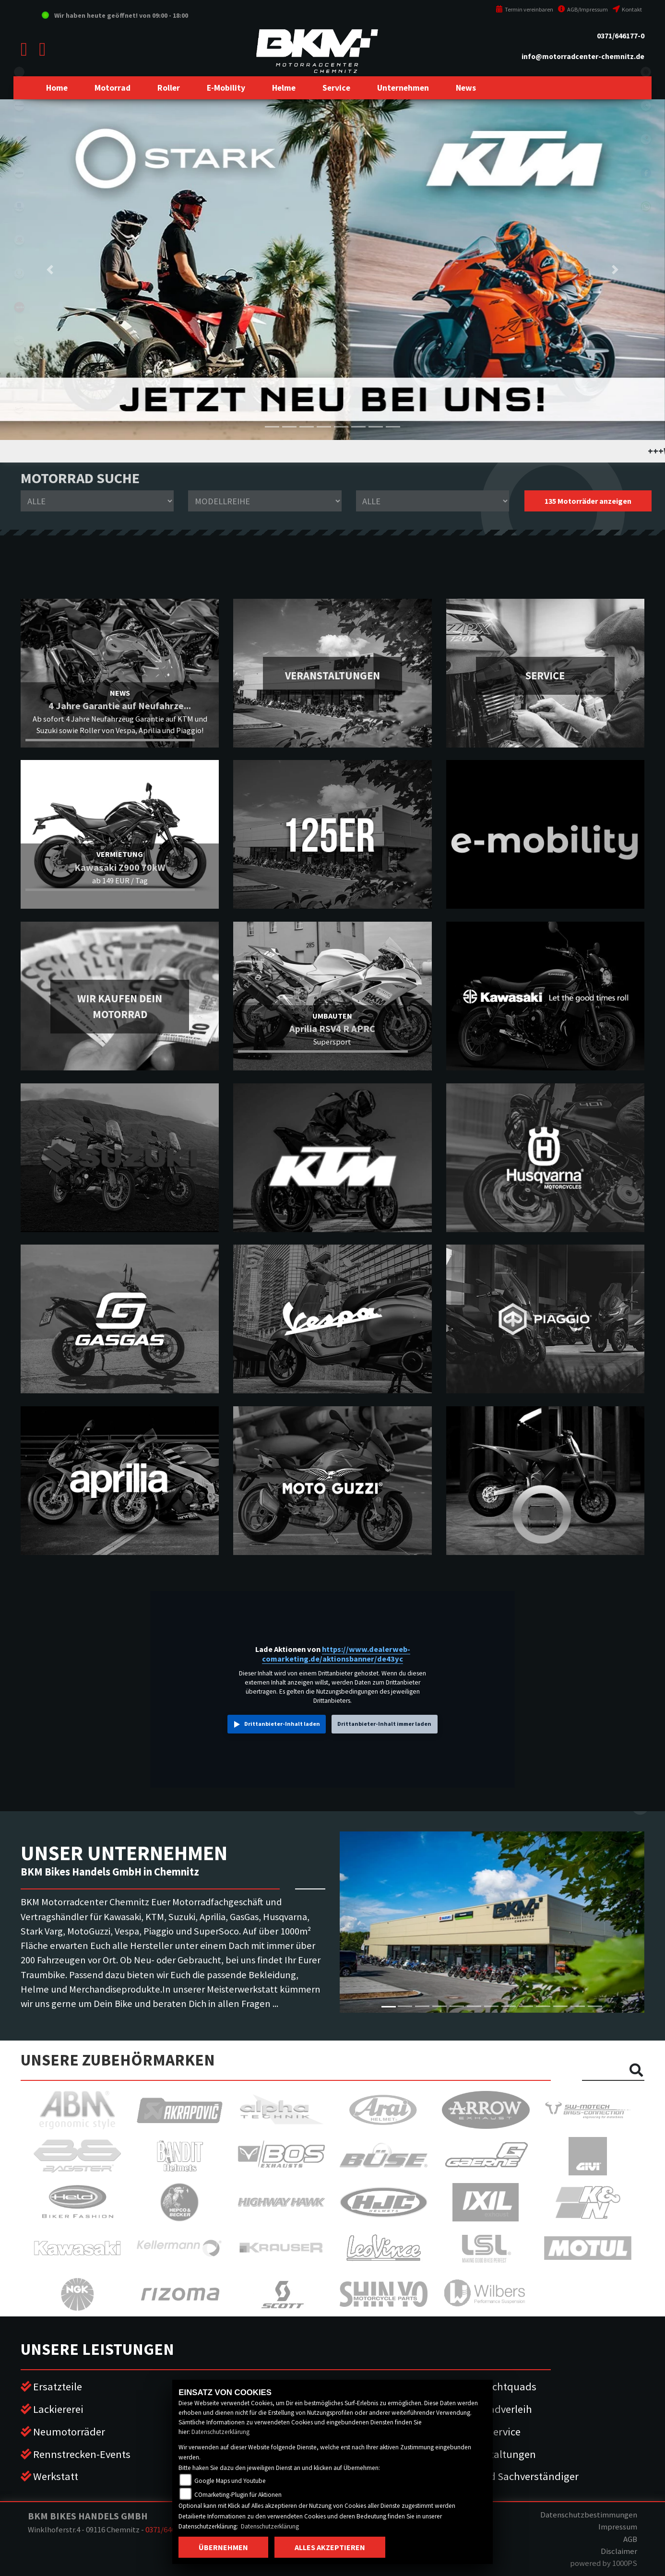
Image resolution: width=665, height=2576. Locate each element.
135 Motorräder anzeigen (588, 501)
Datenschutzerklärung (220, 2432)
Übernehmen (223, 2547)
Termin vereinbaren (524, 9)
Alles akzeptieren (330, 2547)
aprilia (19, 307)
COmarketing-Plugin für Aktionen (238, 2495)
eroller (19, 72)
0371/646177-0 (620, 35)
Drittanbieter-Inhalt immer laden (384, 1723)
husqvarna (19, 206)
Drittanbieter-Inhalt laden (282, 1723)
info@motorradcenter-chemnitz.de (583, 56)
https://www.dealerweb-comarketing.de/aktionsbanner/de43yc (336, 1653)
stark (19, 273)
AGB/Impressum (583, 9)
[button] (112, 88)
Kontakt (627, 9)
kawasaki (19, 105)
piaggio (19, 374)
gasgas (19, 240)
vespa (19, 407)
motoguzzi (19, 340)
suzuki (19, 139)
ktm (19, 172)
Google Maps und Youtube (230, 2481)
